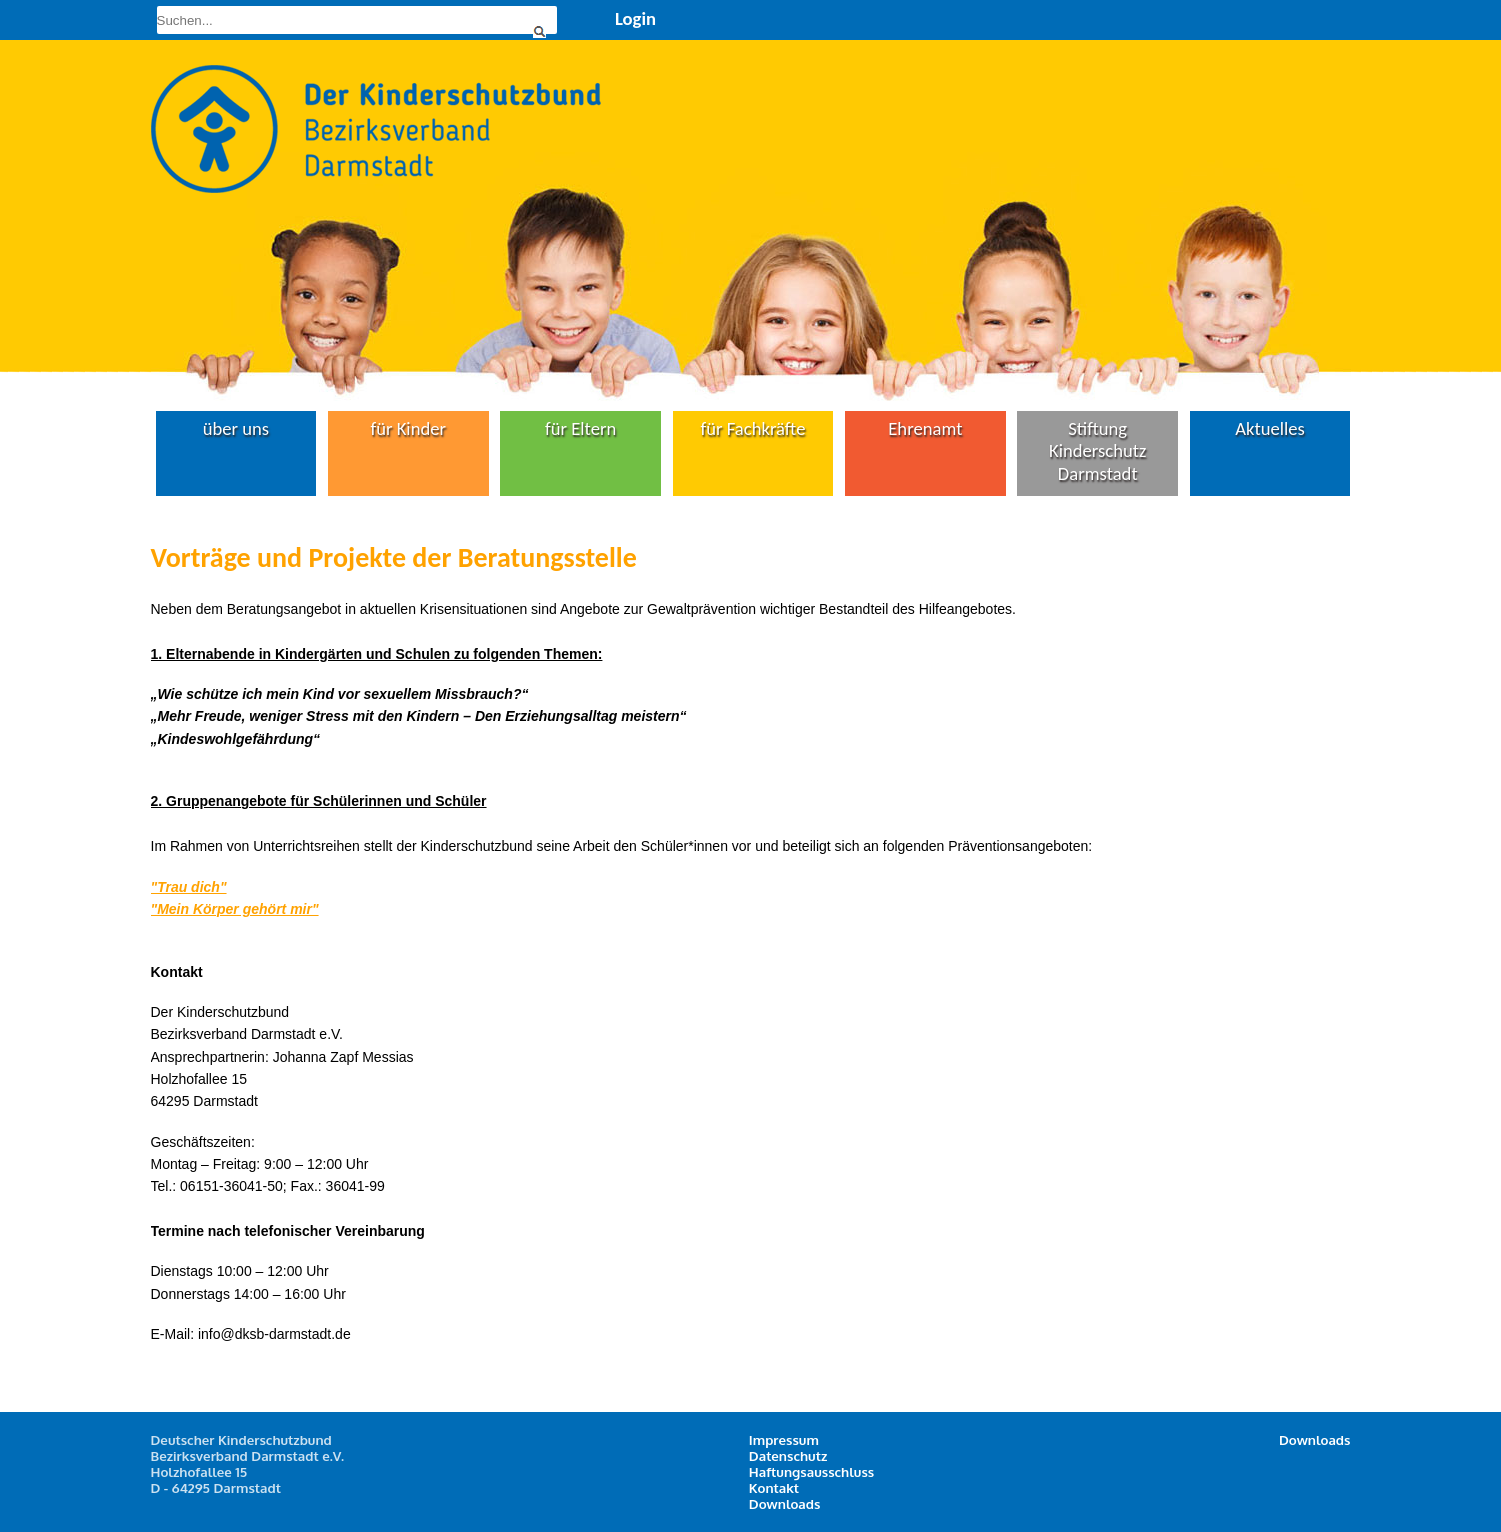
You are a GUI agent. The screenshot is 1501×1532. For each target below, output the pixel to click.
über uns (236, 428)
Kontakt (774, 1487)
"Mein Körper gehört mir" (235, 909)
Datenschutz (788, 1455)
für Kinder (408, 428)
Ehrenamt (925, 428)
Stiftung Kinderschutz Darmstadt (1097, 451)
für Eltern (580, 428)
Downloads (785, 1503)
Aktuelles (1270, 428)
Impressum (784, 1439)
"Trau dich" (189, 887)
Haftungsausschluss (811, 1471)
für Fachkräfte (753, 428)
